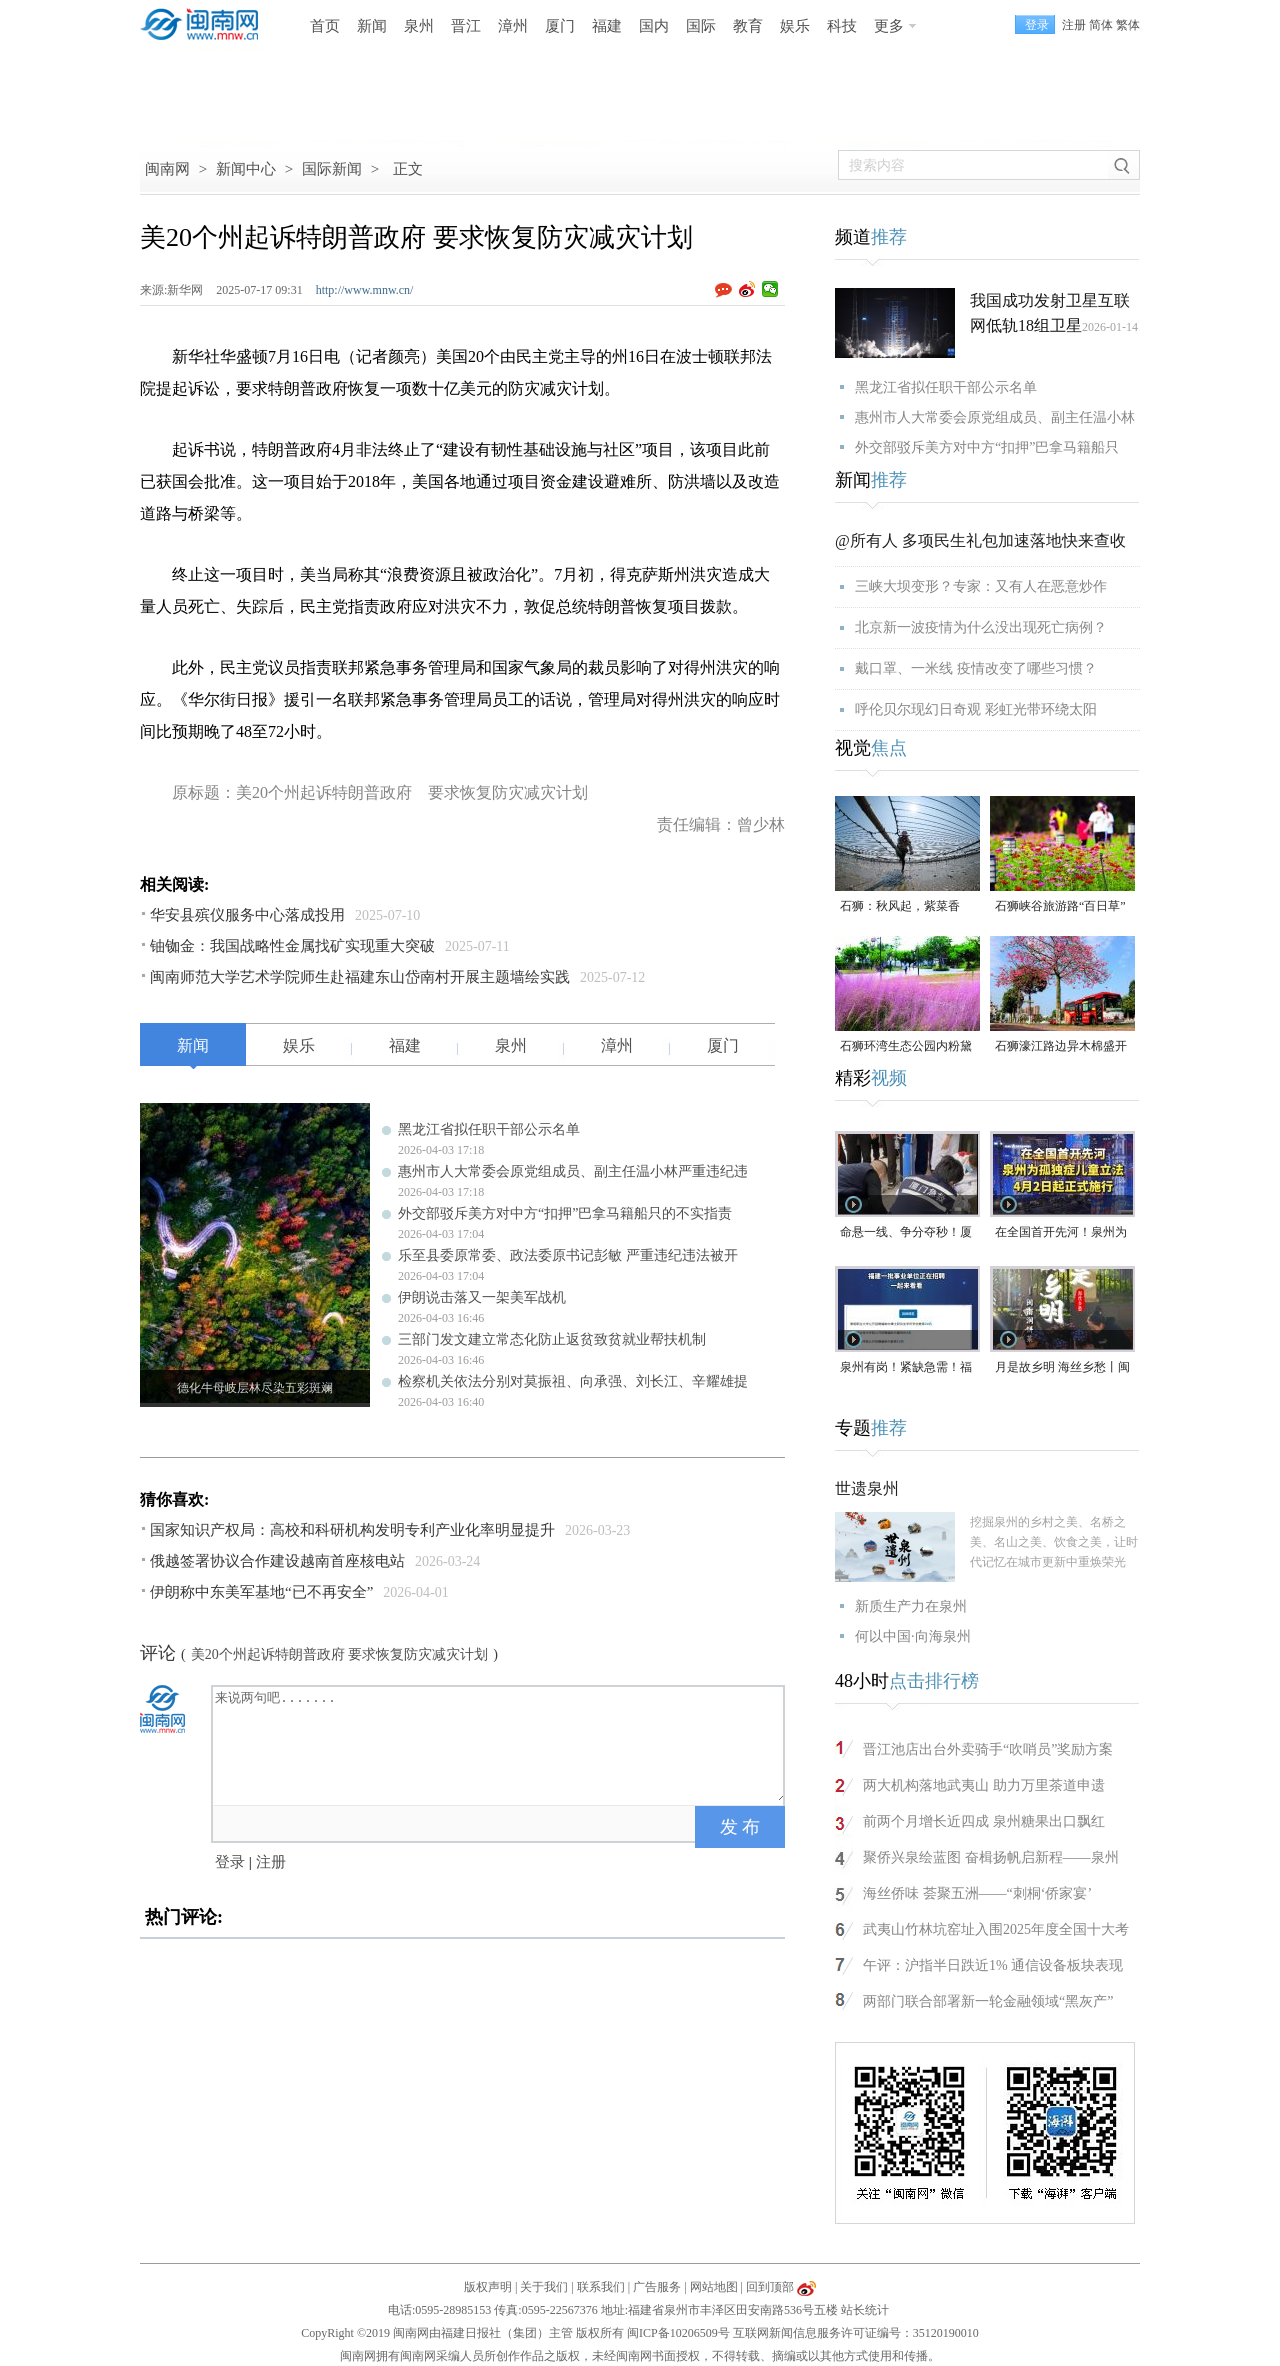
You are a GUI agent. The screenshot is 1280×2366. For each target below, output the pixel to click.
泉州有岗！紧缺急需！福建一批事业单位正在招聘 (906, 1368)
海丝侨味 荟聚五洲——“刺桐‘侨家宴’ (977, 1893)
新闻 (372, 26)
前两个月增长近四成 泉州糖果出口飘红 (984, 1821)
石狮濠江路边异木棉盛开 (1061, 1046)
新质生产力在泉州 (911, 1606)
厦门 (560, 26)
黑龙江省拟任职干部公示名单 (489, 1129)
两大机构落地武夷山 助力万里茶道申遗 (984, 1785)
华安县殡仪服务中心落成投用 (247, 915)
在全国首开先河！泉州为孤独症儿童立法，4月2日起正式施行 (1061, 1233)
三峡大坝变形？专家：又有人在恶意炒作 (981, 586)
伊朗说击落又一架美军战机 (482, 1297)
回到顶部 (770, 2287)
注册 (1074, 25)
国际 (701, 26)
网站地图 (714, 2287)
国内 (654, 26)
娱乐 (795, 26)
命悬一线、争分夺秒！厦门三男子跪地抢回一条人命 (906, 1233)
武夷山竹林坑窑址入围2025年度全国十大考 (996, 1929)
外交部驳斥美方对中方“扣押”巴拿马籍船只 (987, 447)
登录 (230, 1862)
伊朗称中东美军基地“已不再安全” (261, 1592)
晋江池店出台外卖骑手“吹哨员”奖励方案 (988, 1749)
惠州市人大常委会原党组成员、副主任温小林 (995, 417)
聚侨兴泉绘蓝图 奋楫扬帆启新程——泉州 (991, 1857)
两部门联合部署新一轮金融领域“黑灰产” (988, 2001)
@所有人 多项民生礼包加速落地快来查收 (980, 540)
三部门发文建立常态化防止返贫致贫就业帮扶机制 (552, 1339)
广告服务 (657, 2287)
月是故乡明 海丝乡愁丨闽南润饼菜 (1062, 1368)
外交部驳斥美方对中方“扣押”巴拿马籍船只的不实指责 (565, 1213)
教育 (748, 26)
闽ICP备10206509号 (678, 2333)
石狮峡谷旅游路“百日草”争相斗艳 (1060, 907)
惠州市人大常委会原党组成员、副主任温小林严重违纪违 (573, 1171)
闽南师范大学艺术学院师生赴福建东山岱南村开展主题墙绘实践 (360, 977)
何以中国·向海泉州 (913, 1636)
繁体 (1128, 25)
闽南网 (167, 169)
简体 (1101, 25)
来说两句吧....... (500, 1744)
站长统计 (865, 2310)
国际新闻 (332, 169)
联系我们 (601, 2287)
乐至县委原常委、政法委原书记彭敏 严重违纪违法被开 (568, 1255)
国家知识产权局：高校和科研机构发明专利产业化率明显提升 (352, 1530)
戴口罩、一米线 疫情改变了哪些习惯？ (976, 668)
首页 (325, 26)
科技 (842, 26)
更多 (889, 26)
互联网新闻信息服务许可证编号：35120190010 (856, 2333)
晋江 (466, 26)
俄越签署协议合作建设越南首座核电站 (277, 1561)
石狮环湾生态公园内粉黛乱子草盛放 (906, 1047)
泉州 (419, 26)
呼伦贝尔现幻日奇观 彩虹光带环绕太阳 (976, 709)
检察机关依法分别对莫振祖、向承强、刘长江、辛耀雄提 (573, 1381)
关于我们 (544, 2287)
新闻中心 (246, 169)
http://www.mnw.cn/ (365, 290)
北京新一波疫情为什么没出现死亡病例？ (981, 627)
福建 (607, 26)
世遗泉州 (867, 1488)
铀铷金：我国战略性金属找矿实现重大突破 (292, 946)
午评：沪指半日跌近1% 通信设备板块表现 (993, 1965)
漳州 (513, 26)
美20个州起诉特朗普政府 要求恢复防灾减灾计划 (340, 1654)
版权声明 (488, 2287)
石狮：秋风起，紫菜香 (900, 906)
